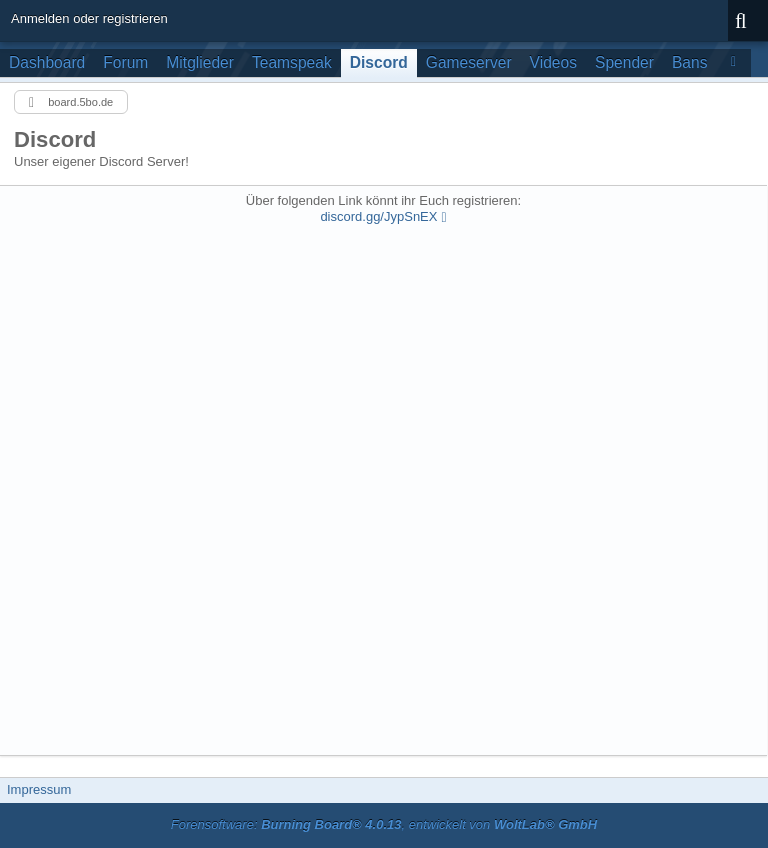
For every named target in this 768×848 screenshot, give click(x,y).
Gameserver (469, 62)
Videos (553, 62)
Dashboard (47, 62)
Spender (624, 62)
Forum (125, 62)
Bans (690, 62)
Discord (379, 62)
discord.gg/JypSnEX (378, 216)
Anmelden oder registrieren (89, 18)
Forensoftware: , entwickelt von (384, 824)
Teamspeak (292, 62)
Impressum (39, 789)
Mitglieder (200, 62)
